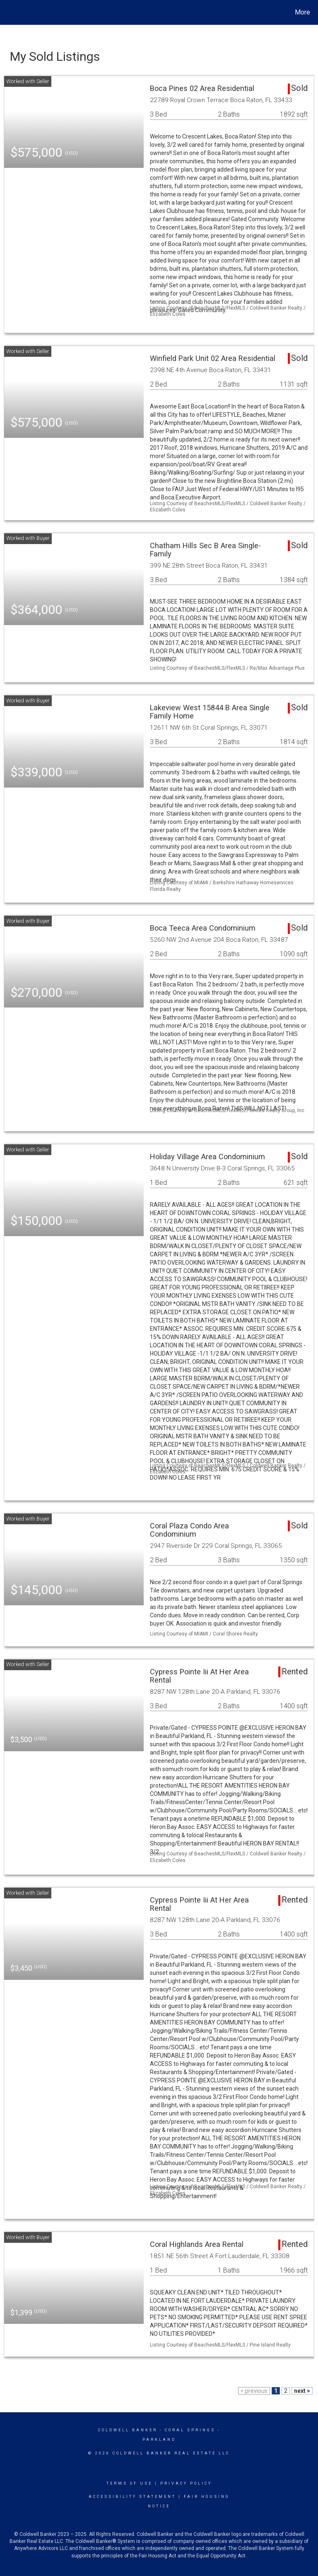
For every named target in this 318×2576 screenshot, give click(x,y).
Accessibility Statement (132, 2497)
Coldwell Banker (127, 2430)
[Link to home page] (8, 12)
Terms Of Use (129, 2483)
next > (302, 2390)
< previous (254, 2390)
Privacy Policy (186, 2483)
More (302, 12)
